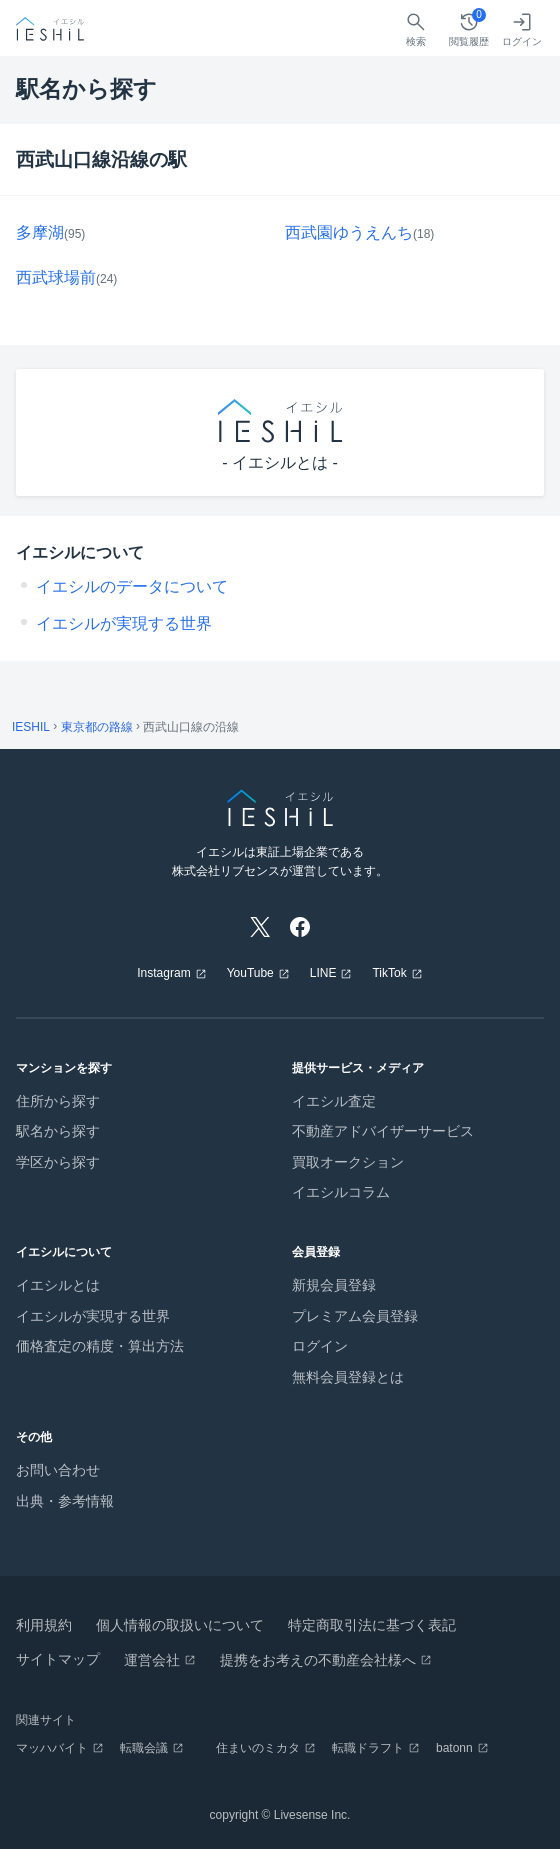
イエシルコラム (341, 1192)
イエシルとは (58, 1285)
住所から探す (58, 1101)
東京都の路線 (97, 727)
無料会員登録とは (348, 1377)
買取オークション (348, 1162)
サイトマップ (58, 1659)
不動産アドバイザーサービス (383, 1131)
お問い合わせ (58, 1470)
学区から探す (58, 1162)
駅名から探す (58, 1131)
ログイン (320, 1346)
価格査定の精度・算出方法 (100, 1346)
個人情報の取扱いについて (180, 1625)
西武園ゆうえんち (349, 232)
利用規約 (44, 1625)
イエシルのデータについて (132, 586)
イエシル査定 (334, 1101)
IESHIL (31, 727)
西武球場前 (56, 277)
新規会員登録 (334, 1285)
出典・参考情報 (65, 1501)
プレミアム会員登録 (355, 1316)
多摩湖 (40, 232)
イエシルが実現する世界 (124, 623)
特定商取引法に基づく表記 (372, 1625)
